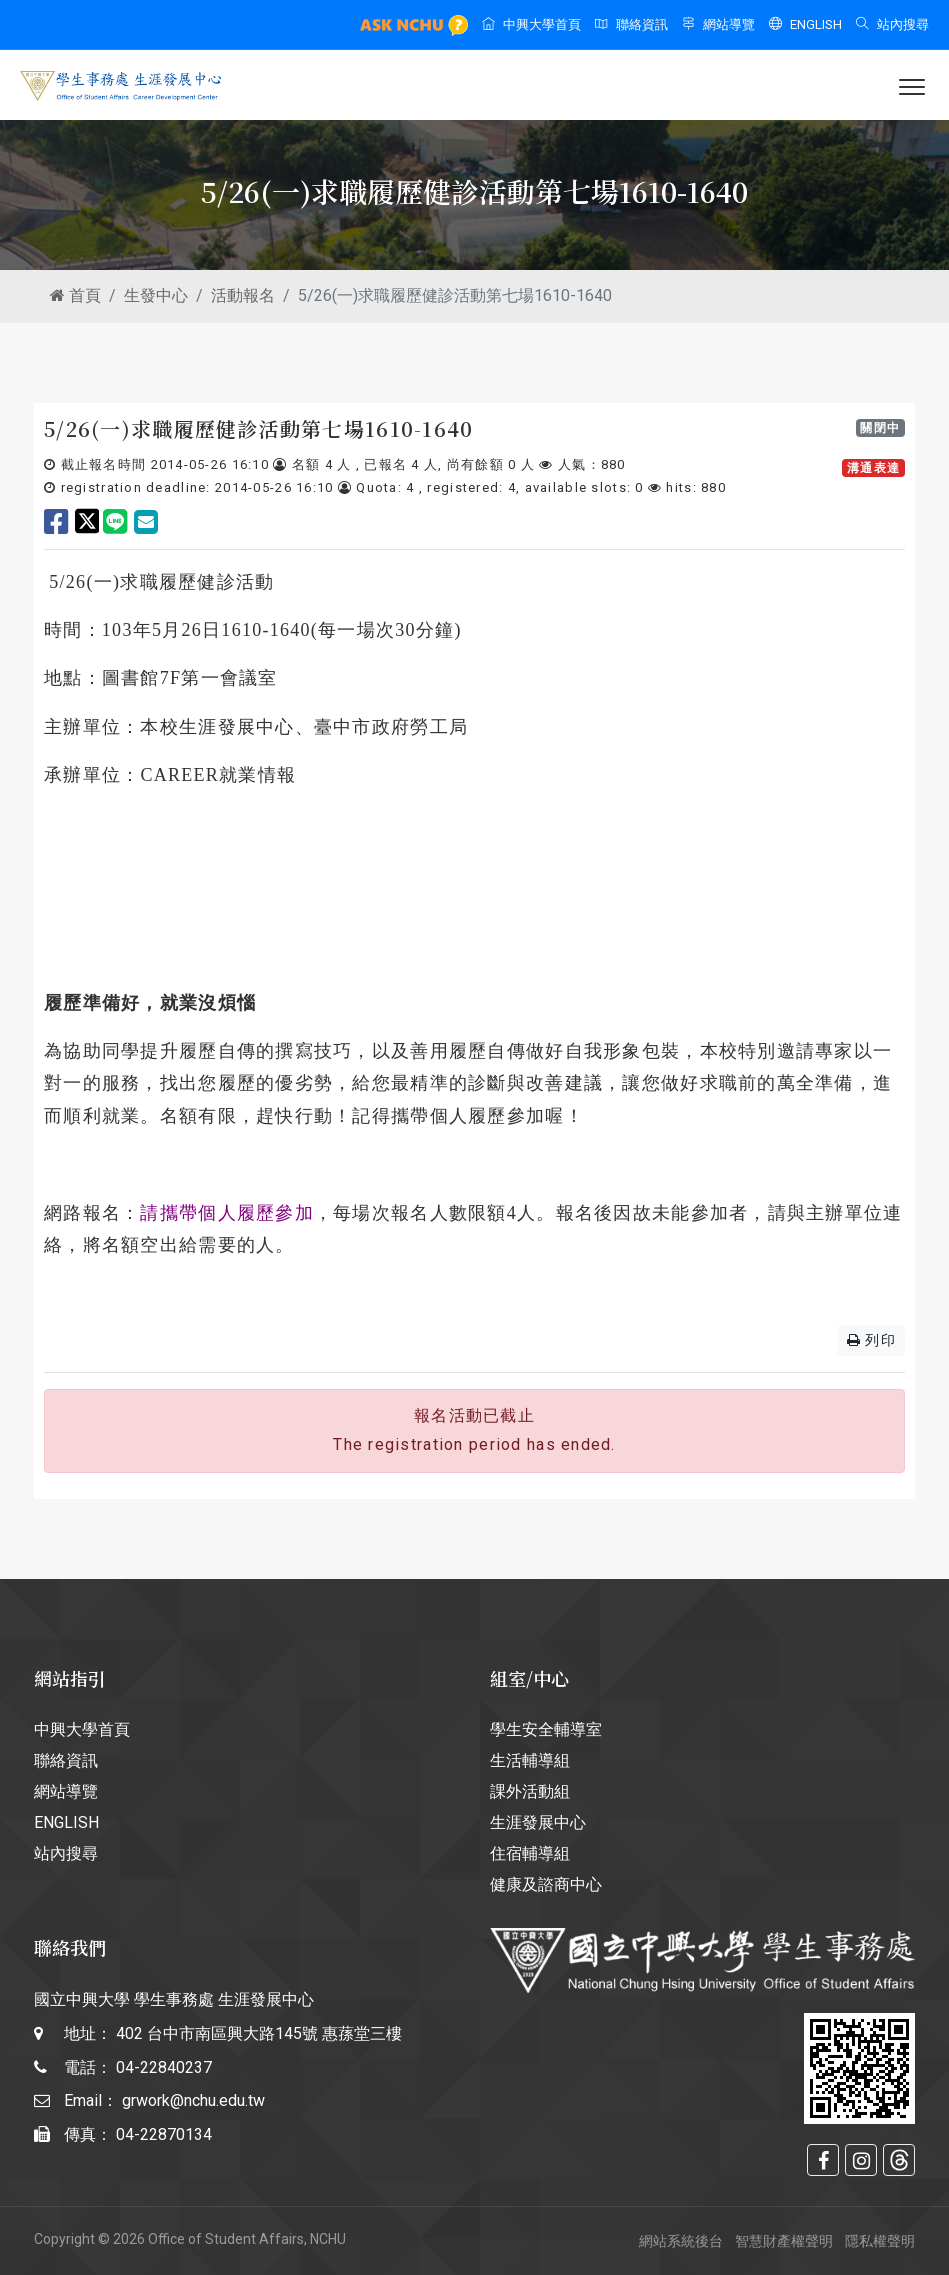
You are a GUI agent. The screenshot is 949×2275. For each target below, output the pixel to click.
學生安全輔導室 (546, 1729)
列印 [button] (871, 1340)
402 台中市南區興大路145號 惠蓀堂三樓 (259, 2033)
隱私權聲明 (880, 2241)
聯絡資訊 (631, 24)
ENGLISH (805, 24)
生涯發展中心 (538, 1822)
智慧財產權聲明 (784, 2241)
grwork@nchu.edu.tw (193, 2100)
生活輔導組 (530, 1760)
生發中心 (156, 295)
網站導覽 (718, 24)
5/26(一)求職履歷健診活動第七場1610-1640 (259, 428)
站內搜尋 (892, 24)
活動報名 (243, 295)
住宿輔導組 (530, 1853)
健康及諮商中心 (546, 1884)
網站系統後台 (681, 2241)
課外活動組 (530, 1791)
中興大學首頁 (531, 24)
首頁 (75, 295)
